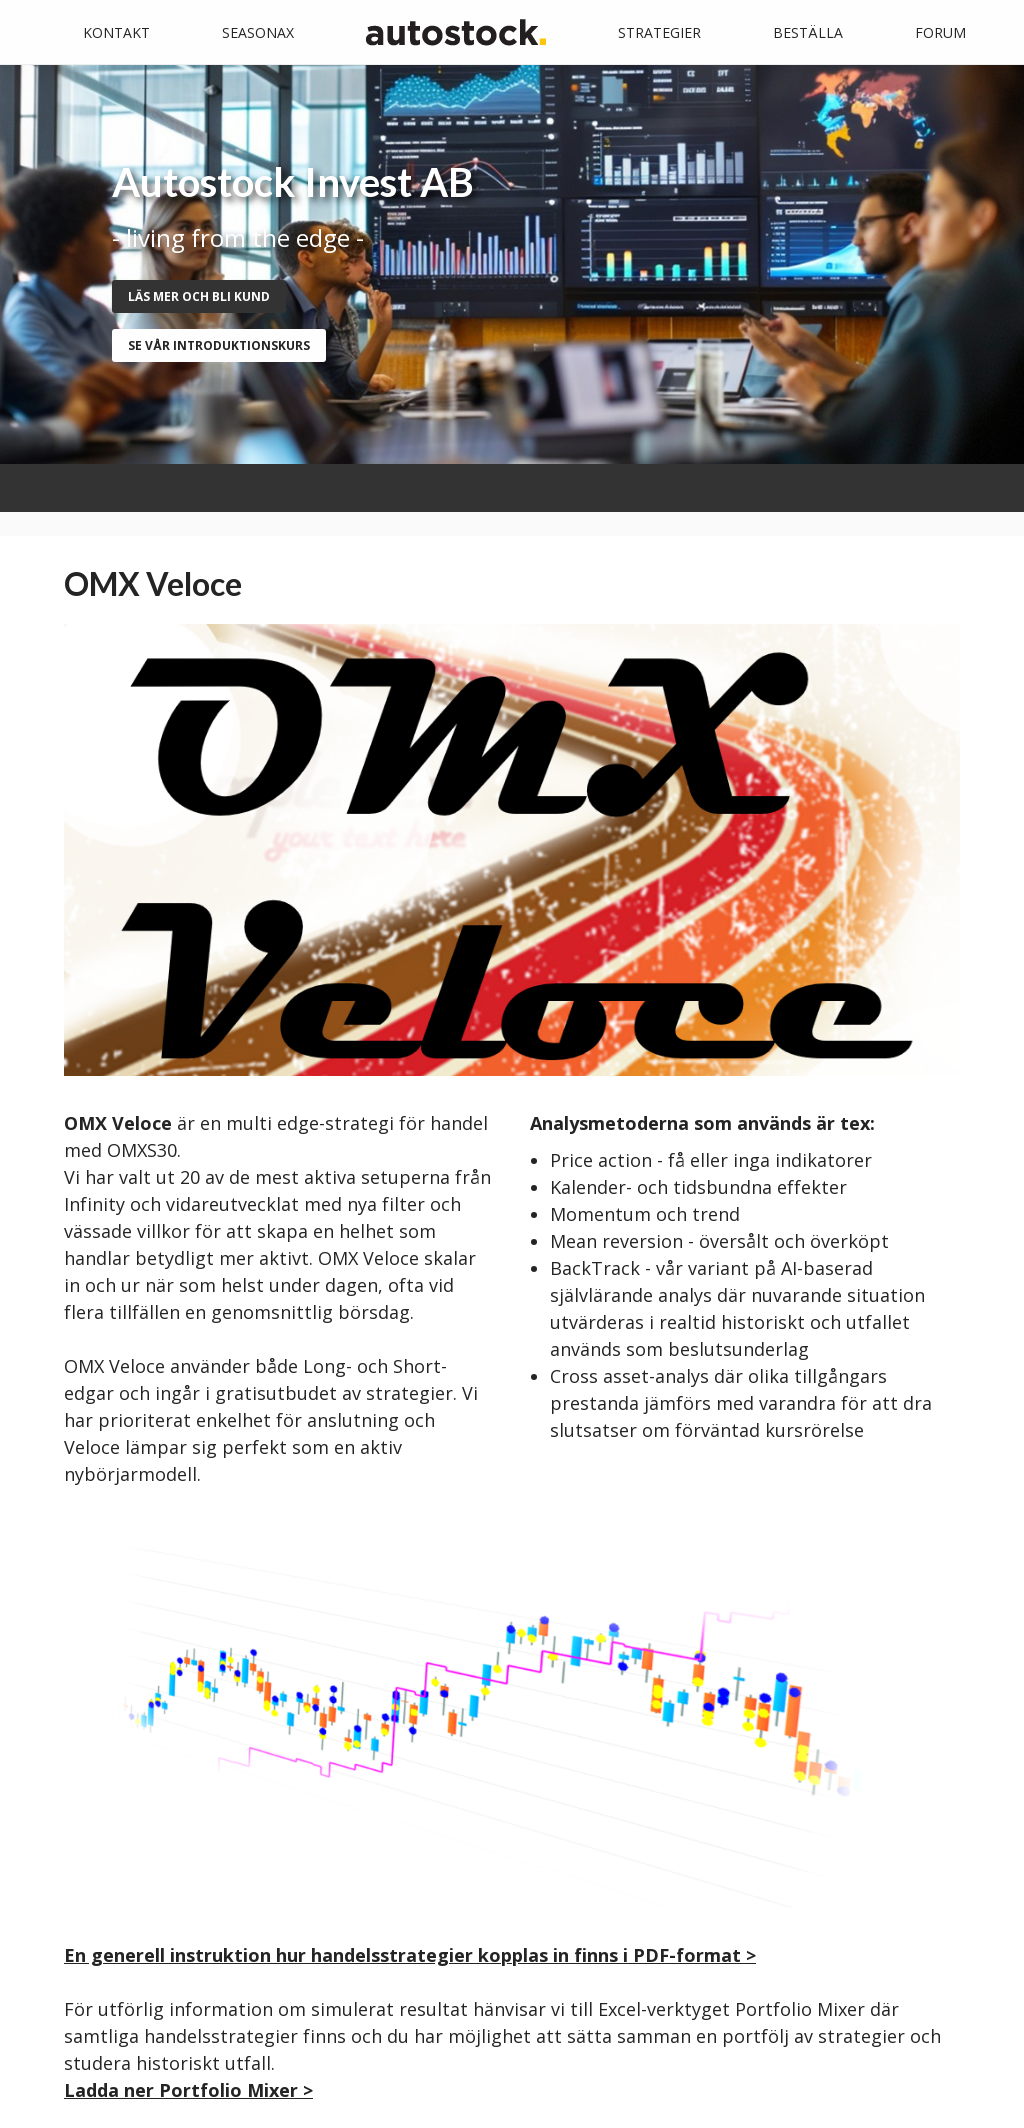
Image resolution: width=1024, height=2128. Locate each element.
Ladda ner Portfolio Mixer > (188, 2090)
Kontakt (116, 32)
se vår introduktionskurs (219, 345)
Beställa (808, 32)
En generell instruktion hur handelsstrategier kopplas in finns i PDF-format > (410, 1955)
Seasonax (258, 32)
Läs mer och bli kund (199, 296)
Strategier (659, 32)
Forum (940, 32)
